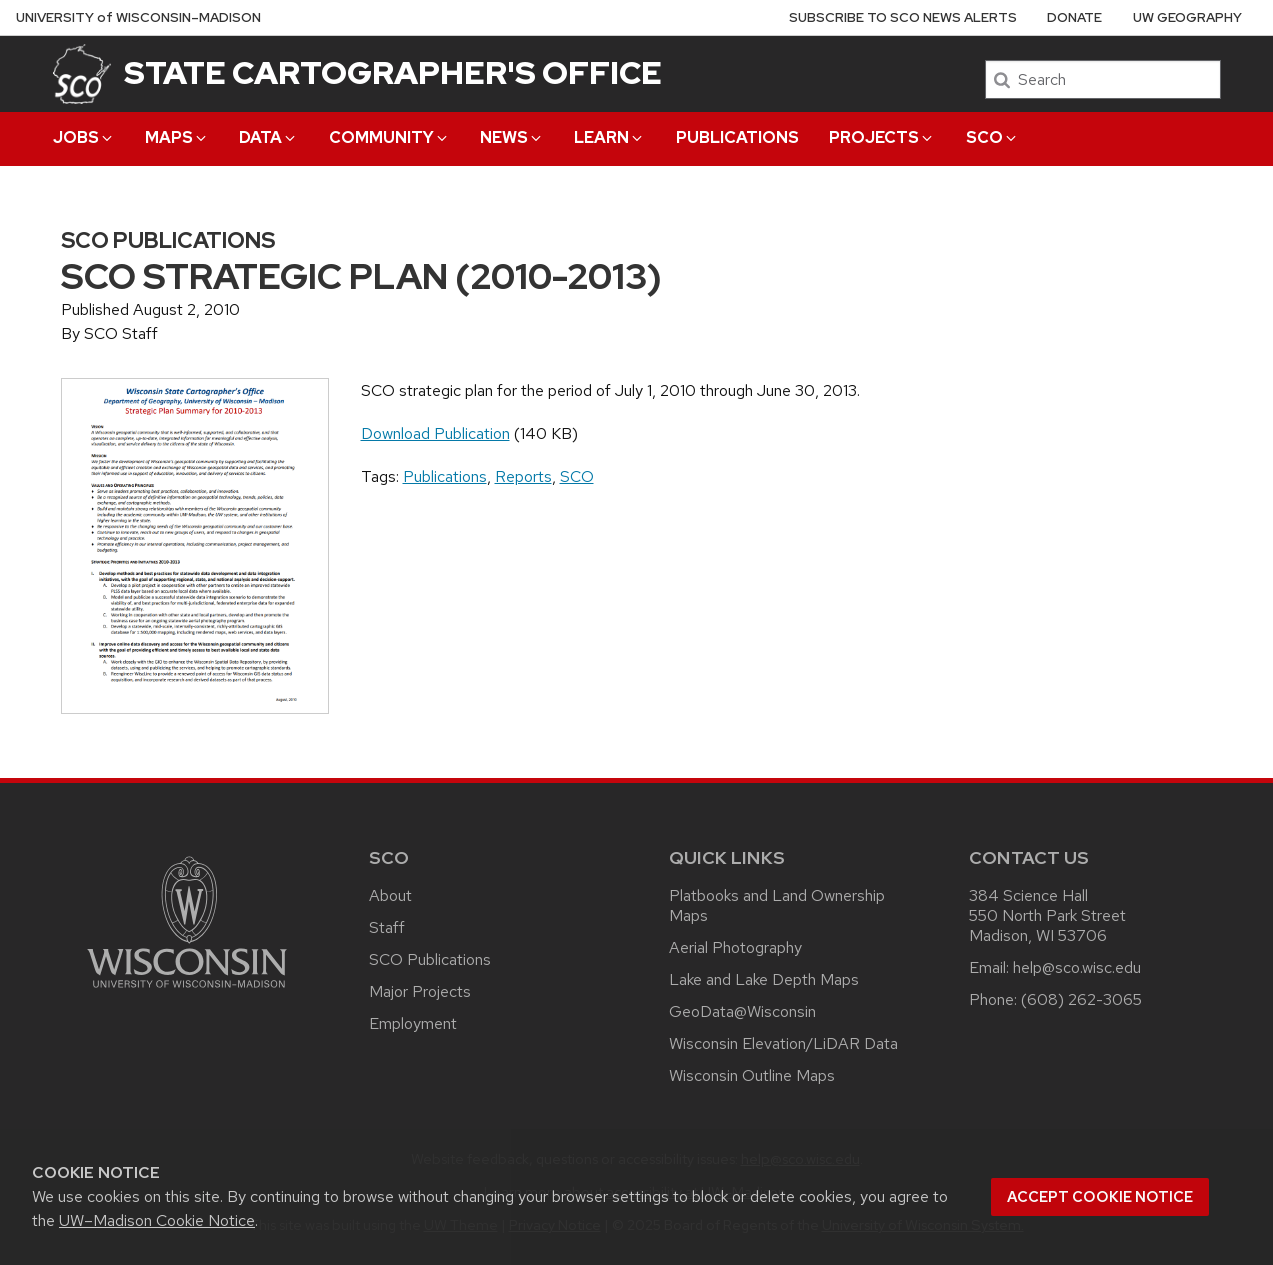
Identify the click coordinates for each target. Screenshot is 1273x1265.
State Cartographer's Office (393, 72)
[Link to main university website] (187, 991)
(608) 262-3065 (1081, 999)
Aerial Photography (735, 947)
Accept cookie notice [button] (1100, 1197)
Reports (523, 476)
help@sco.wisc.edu (1077, 967)
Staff (387, 927)
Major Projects (420, 991)
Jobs (84, 137)
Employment (413, 1023)
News (512, 137)
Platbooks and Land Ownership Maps (777, 905)
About (390, 895)
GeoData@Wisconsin (742, 1011)
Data (268, 137)
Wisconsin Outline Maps (752, 1075)
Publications (737, 137)
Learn (609, 137)
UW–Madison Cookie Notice (157, 1220)
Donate (1074, 17)
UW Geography (1187, 17)
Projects (882, 137)
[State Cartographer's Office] (82, 73)
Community (389, 137)
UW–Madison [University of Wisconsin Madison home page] (138, 17)
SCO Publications (430, 959)
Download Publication (435, 433)
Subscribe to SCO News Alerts (903, 17)
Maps (177, 137)
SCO (992, 137)
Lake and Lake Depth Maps (764, 979)
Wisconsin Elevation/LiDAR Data (783, 1043)
